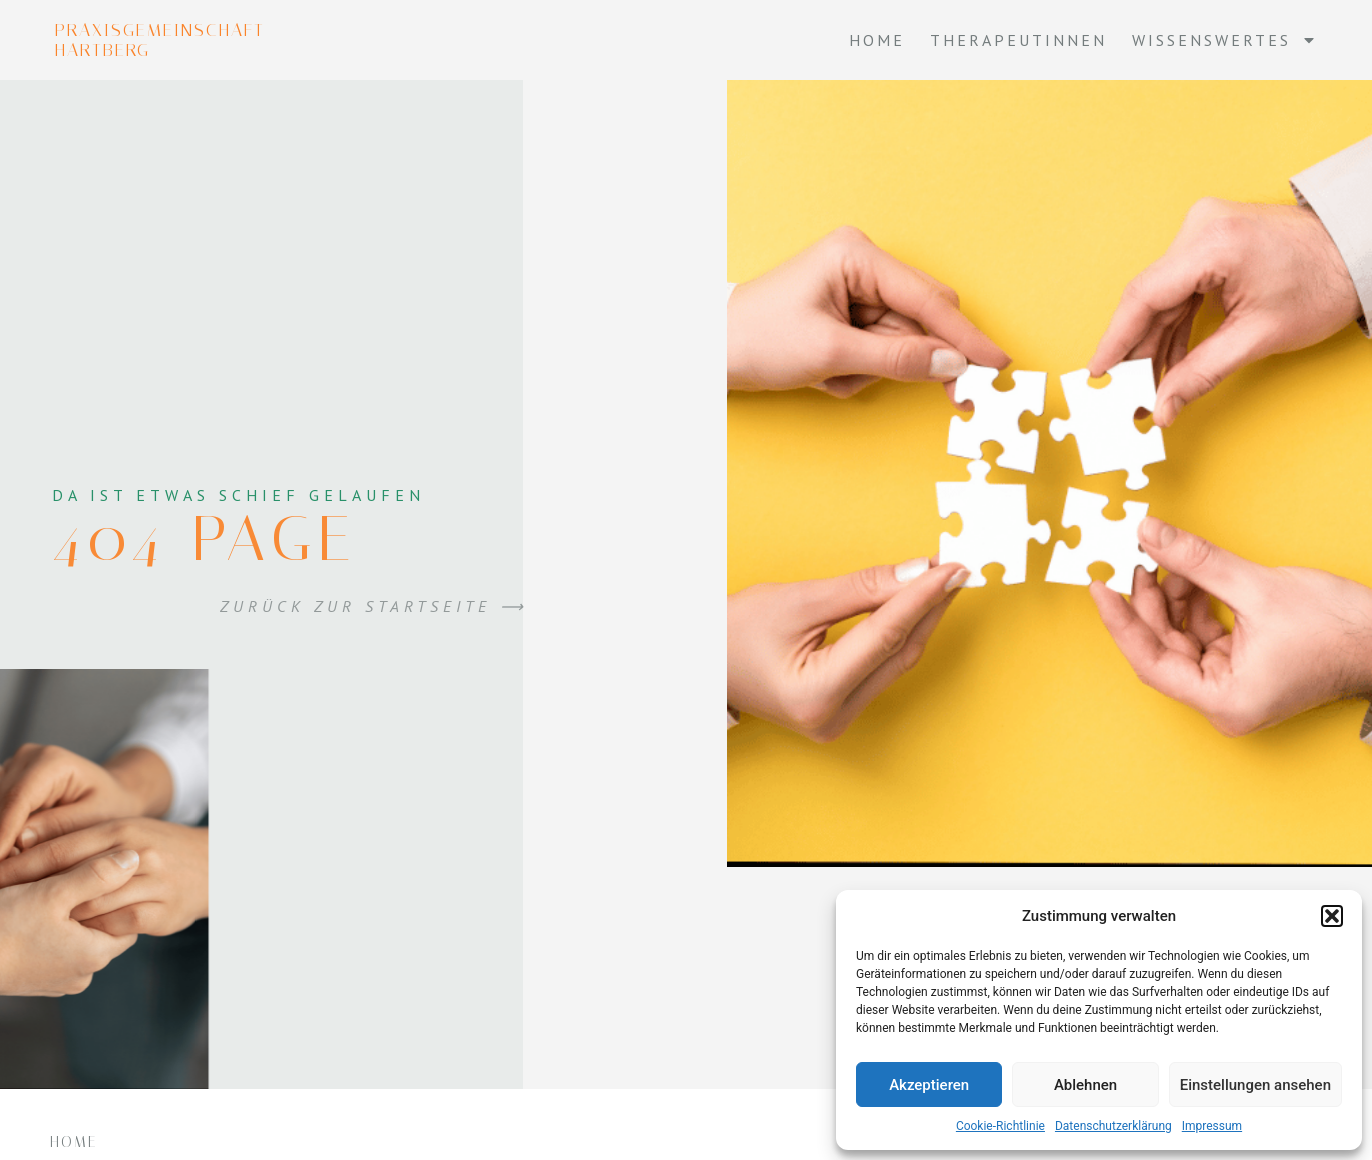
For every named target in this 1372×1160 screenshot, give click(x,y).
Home (877, 40)
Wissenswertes (1224, 40)
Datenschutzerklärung (1113, 1126)
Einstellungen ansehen (1255, 1085)
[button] (1332, 916)
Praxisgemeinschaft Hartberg (160, 40)
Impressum (1212, 1126)
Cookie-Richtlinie (1000, 1126)
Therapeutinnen (1018, 40)
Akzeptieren (929, 1085)
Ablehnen (1085, 1085)
